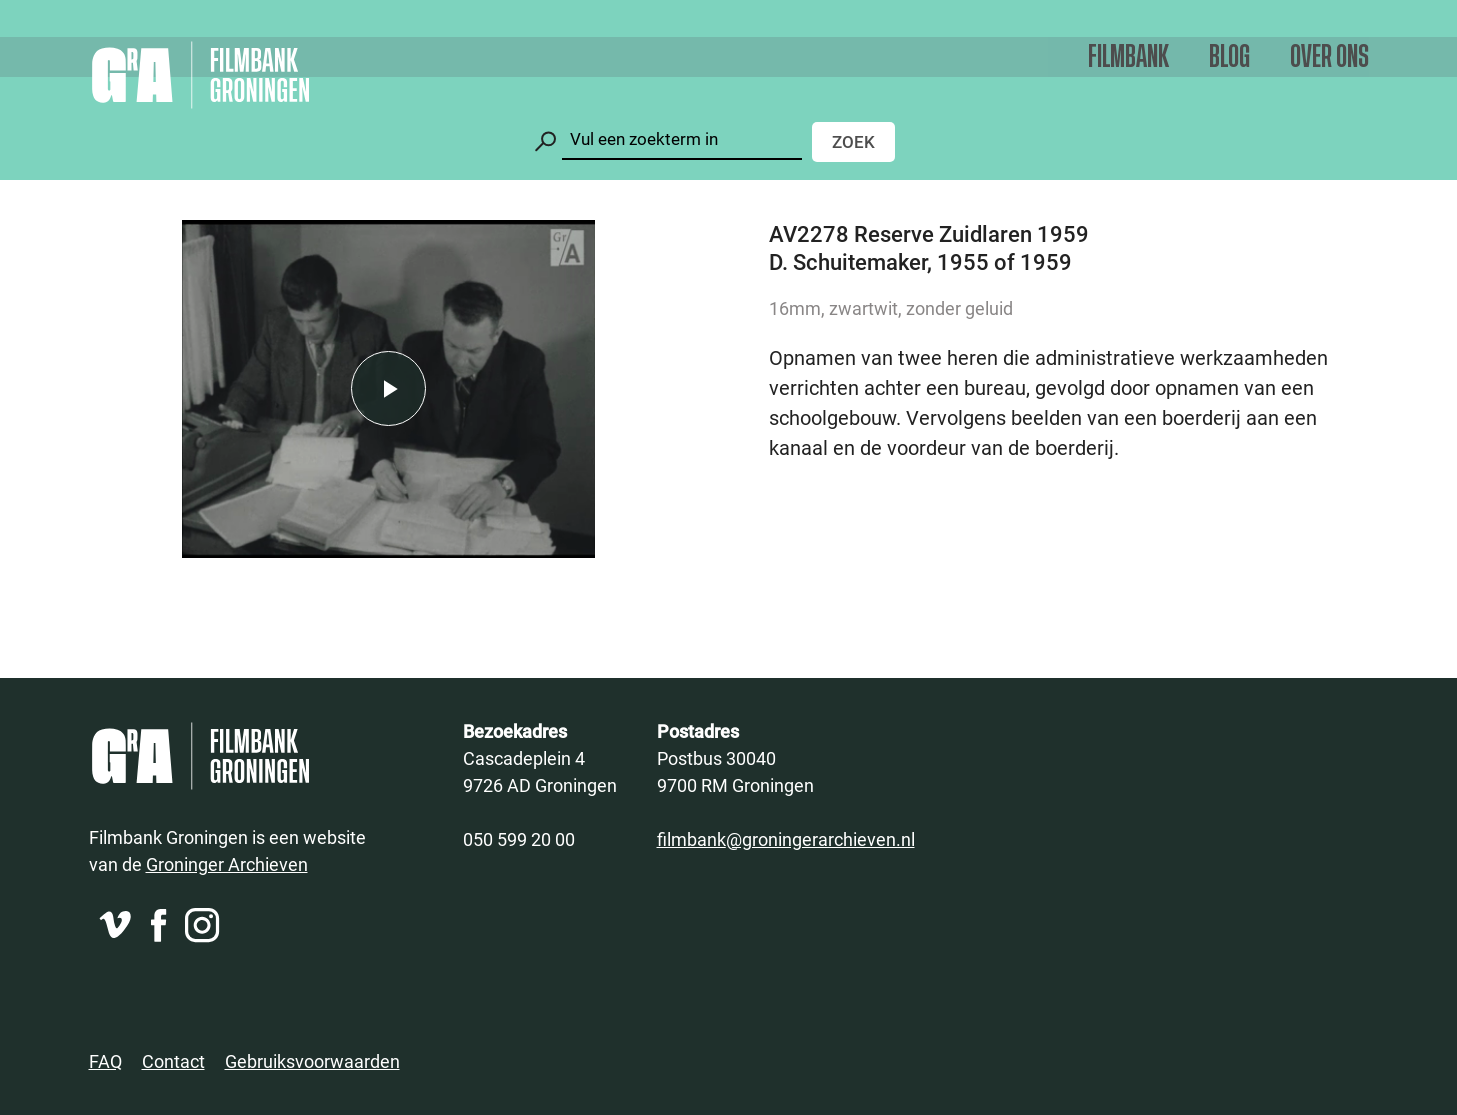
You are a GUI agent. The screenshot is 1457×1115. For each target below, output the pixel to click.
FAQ (105, 1061)
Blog (1229, 57)
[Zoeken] (682, 139)
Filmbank (1128, 57)
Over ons (1329, 57)
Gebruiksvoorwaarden (312, 1061)
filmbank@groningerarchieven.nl (786, 839)
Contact (173, 1061)
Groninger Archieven (227, 864)
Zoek (853, 141)
